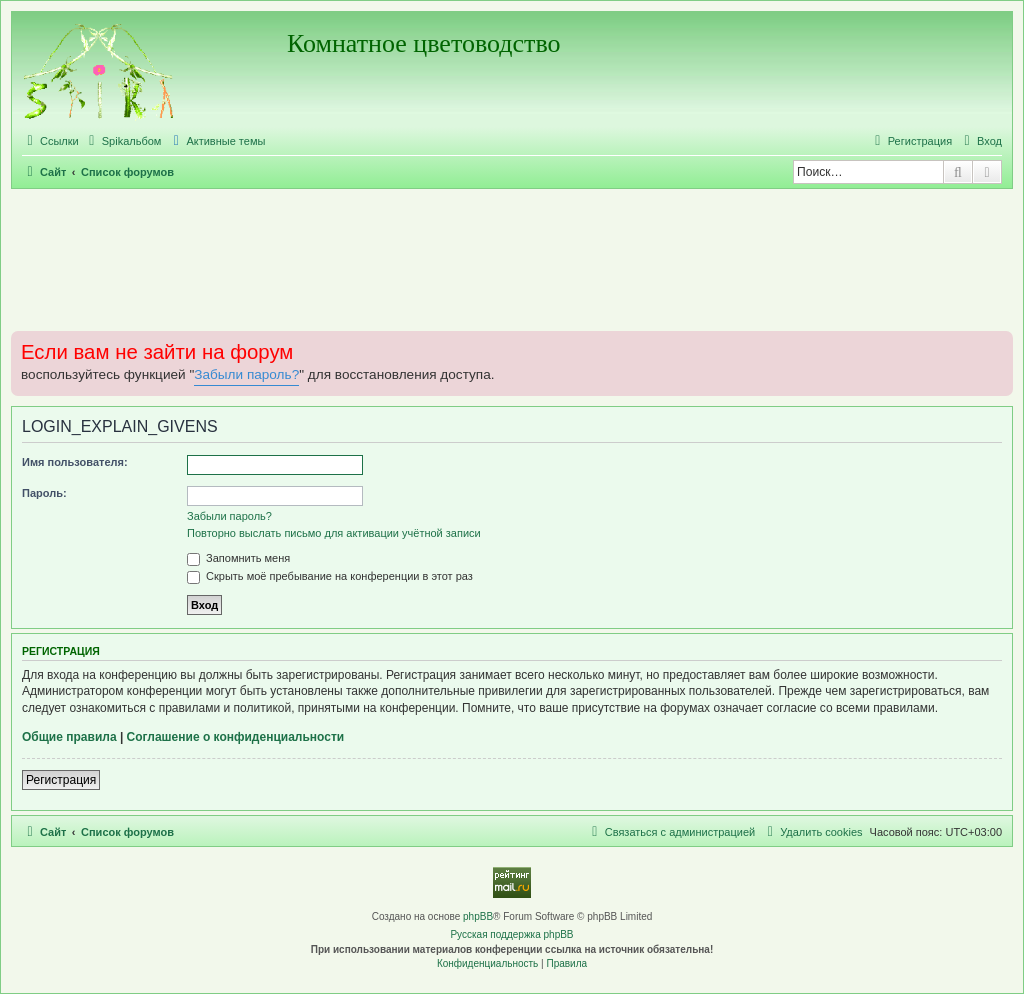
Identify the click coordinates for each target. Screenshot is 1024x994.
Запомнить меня (238, 558)
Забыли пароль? (246, 374)
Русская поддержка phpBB (511, 934)
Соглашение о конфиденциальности (236, 737)
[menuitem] (123, 141)
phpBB (478, 916)
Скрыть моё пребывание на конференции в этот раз (330, 576)
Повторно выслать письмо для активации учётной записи (334, 533)
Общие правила (69, 737)
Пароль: (44, 493)
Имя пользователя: (75, 462)
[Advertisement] (512, 259)
